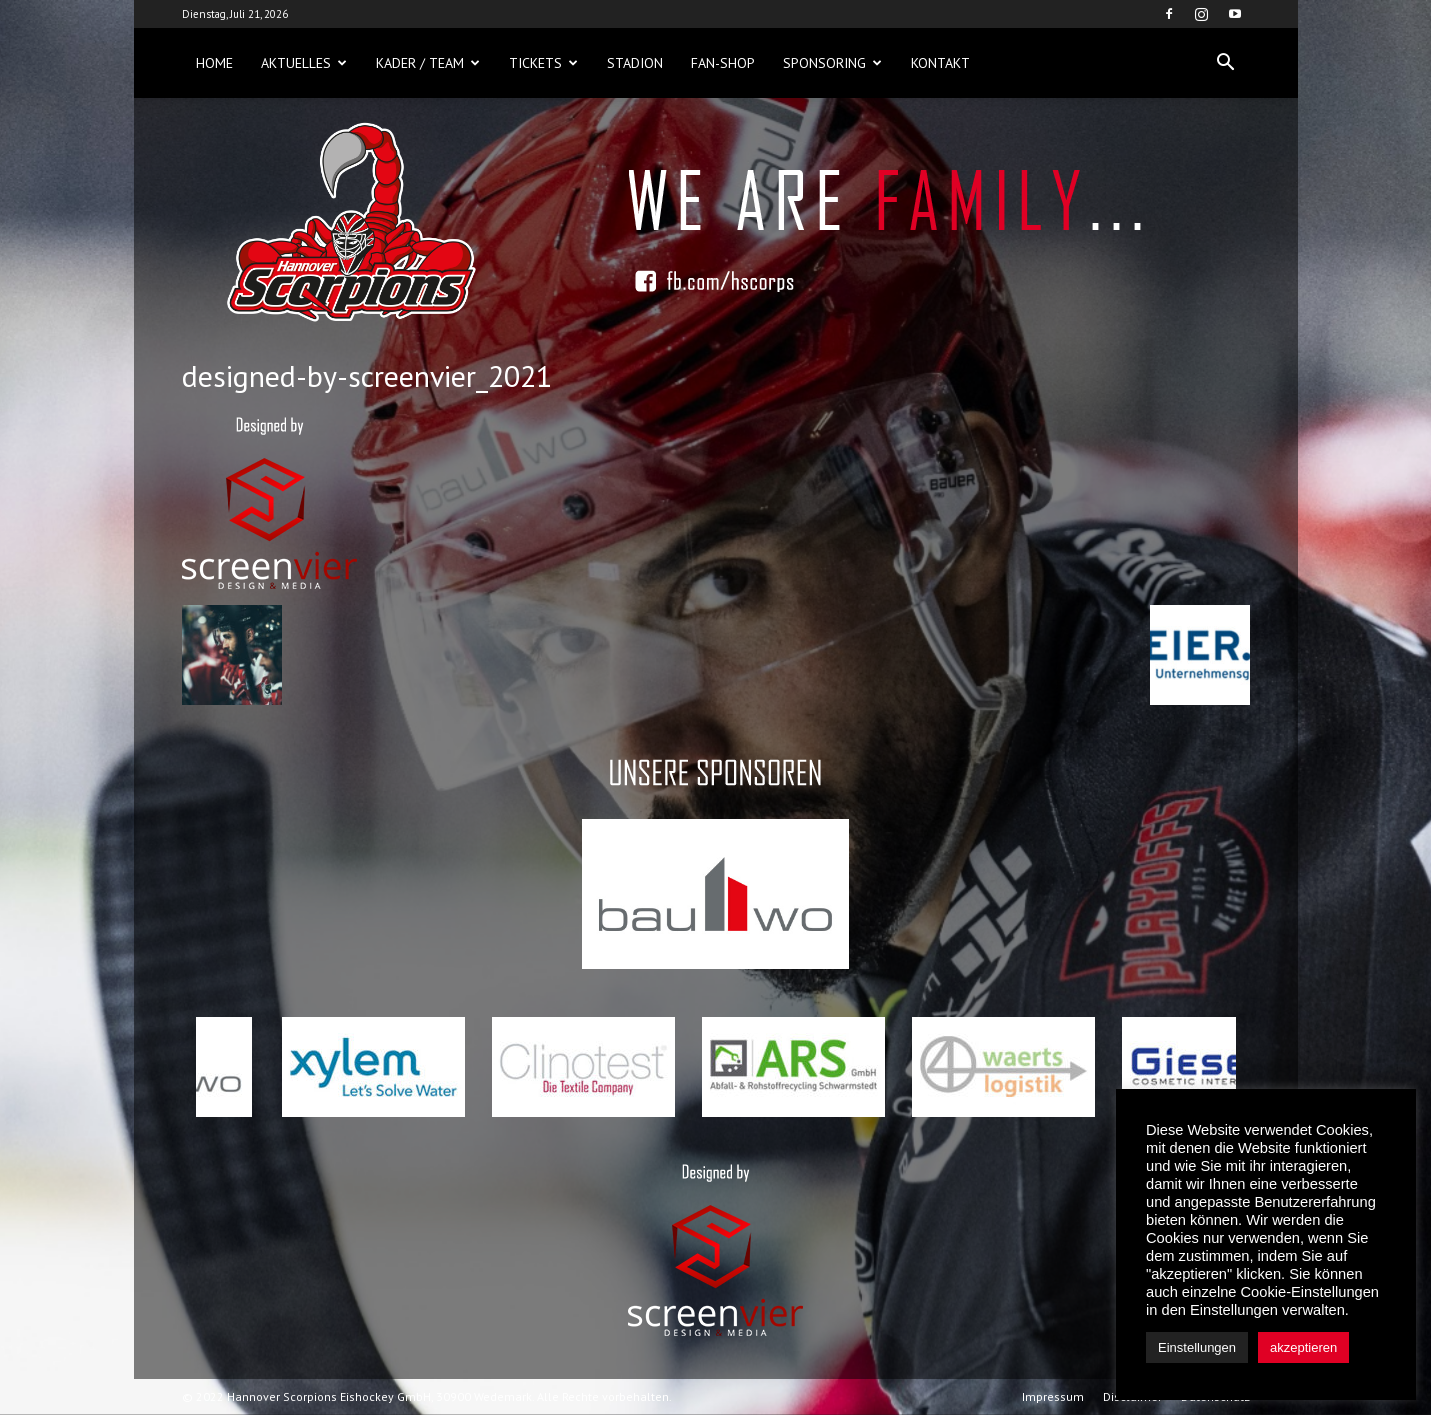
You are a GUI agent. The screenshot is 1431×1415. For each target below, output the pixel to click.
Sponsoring (832, 63)
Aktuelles (304, 63)
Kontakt (940, 63)
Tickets (543, 63)
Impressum (1053, 1396)
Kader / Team (428, 63)
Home (214, 63)
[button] (1226, 63)
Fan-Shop (723, 63)
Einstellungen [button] (1197, 1347)
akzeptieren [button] (1303, 1347)
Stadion (635, 63)
